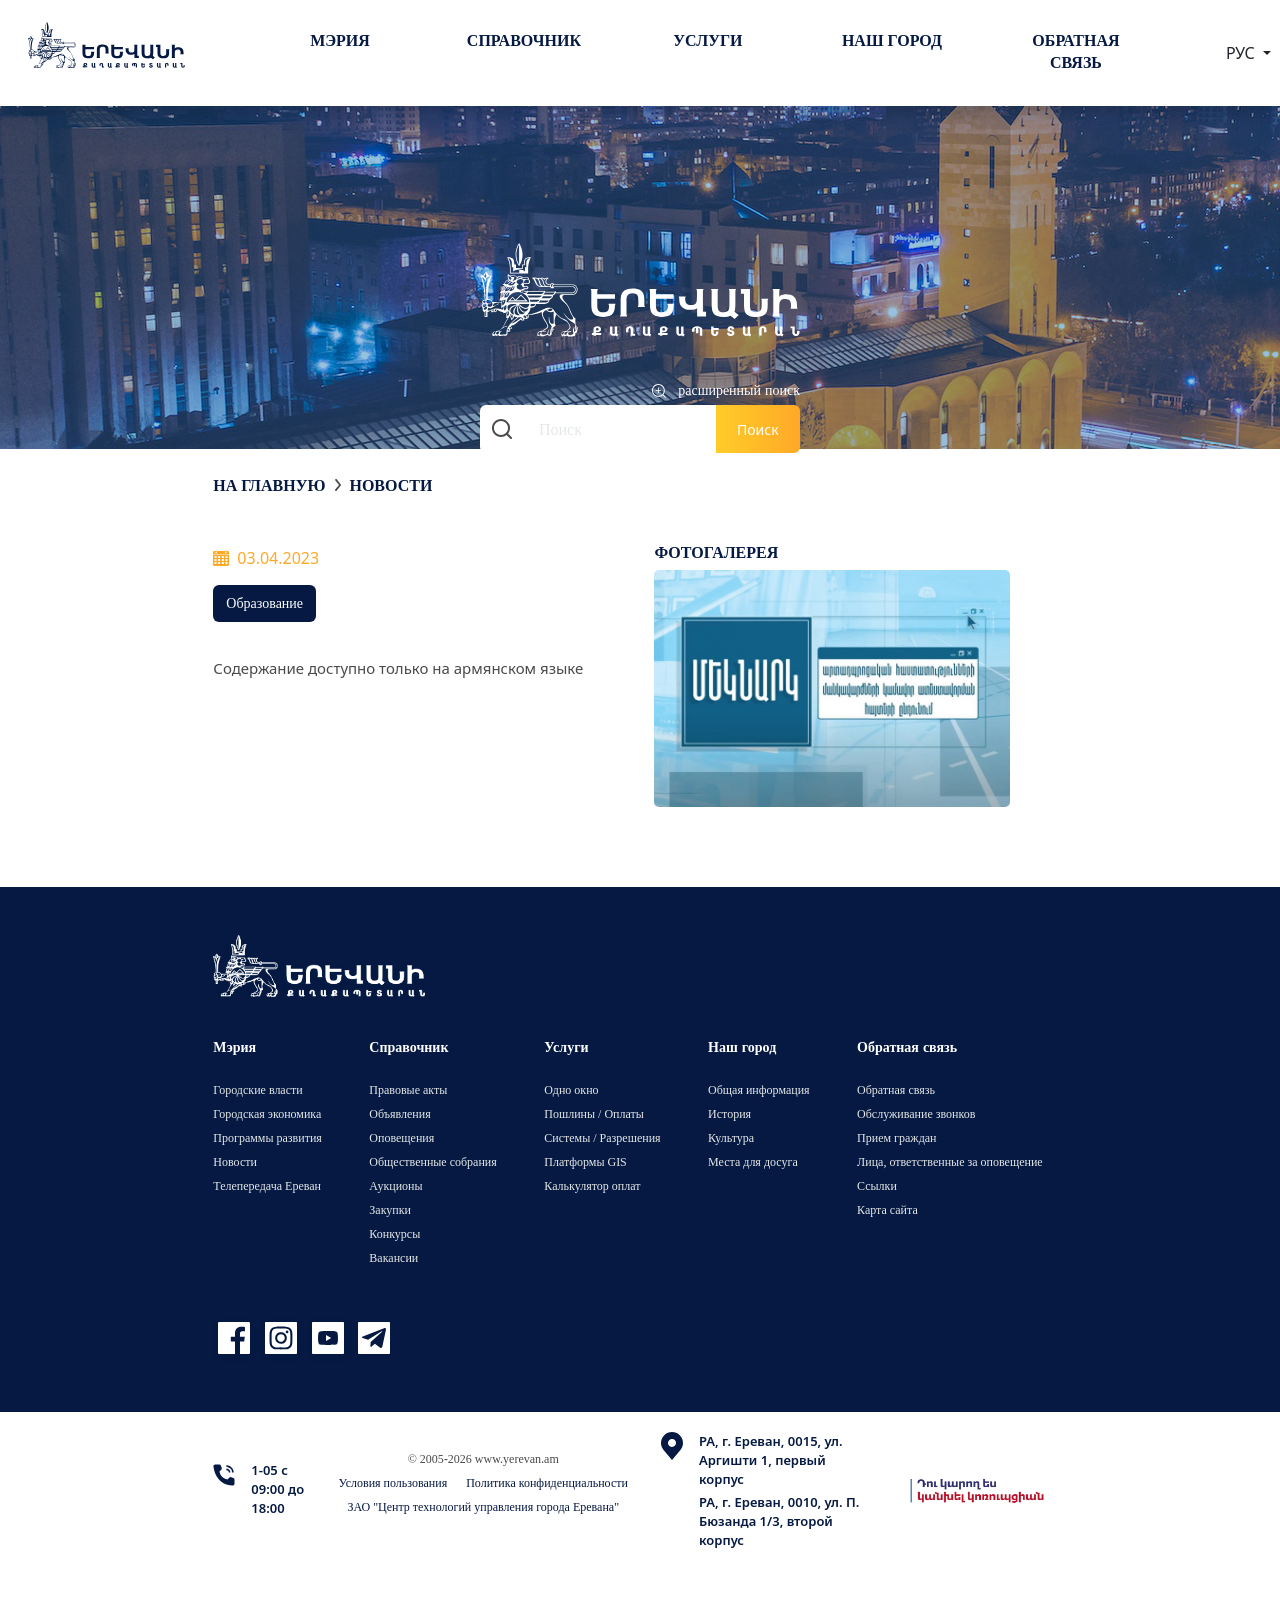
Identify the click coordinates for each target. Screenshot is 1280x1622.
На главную (269, 485)
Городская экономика (267, 1113)
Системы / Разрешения (602, 1137)
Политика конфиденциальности (547, 1482)
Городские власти (257, 1089)
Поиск (758, 429)
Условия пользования (393, 1482)
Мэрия (340, 40)
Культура (731, 1137)
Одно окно (571, 1089)
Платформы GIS (585, 1161)
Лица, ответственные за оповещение (950, 1161)
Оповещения (401, 1137)
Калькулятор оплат (592, 1185)
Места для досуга (753, 1161)
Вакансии (393, 1257)
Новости (390, 485)
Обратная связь (1075, 51)
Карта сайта (887, 1209)
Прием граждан (896, 1137)
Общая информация (759, 1089)
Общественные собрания (432, 1161)
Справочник (524, 40)
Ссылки (877, 1185)
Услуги (707, 40)
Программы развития (267, 1137)
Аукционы (395, 1185)
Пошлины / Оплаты (594, 1113)
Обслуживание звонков (916, 1113)
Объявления (399, 1113)
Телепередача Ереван (267, 1185)
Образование (264, 602)
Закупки (390, 1209)
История (729, 1113)
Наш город (892, 40)
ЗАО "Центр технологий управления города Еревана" (483, 1506)
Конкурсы (394, 1233)
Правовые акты (408, 1089)
